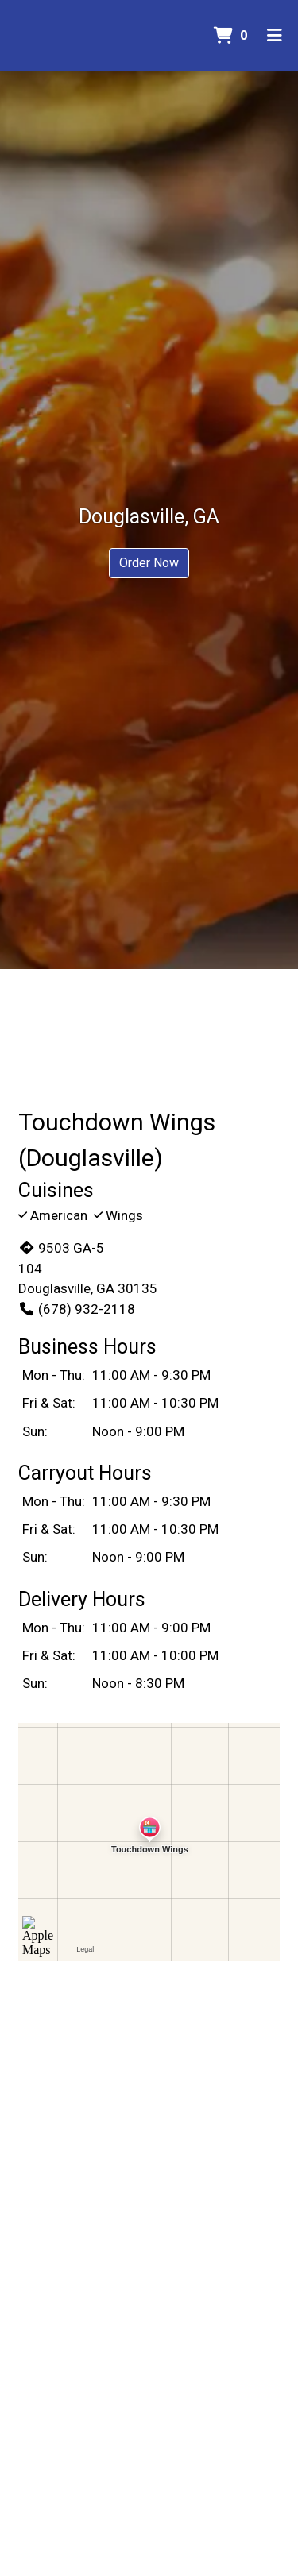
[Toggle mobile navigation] (274, 35)
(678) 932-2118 (76, 1309)
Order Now (149, 562)
